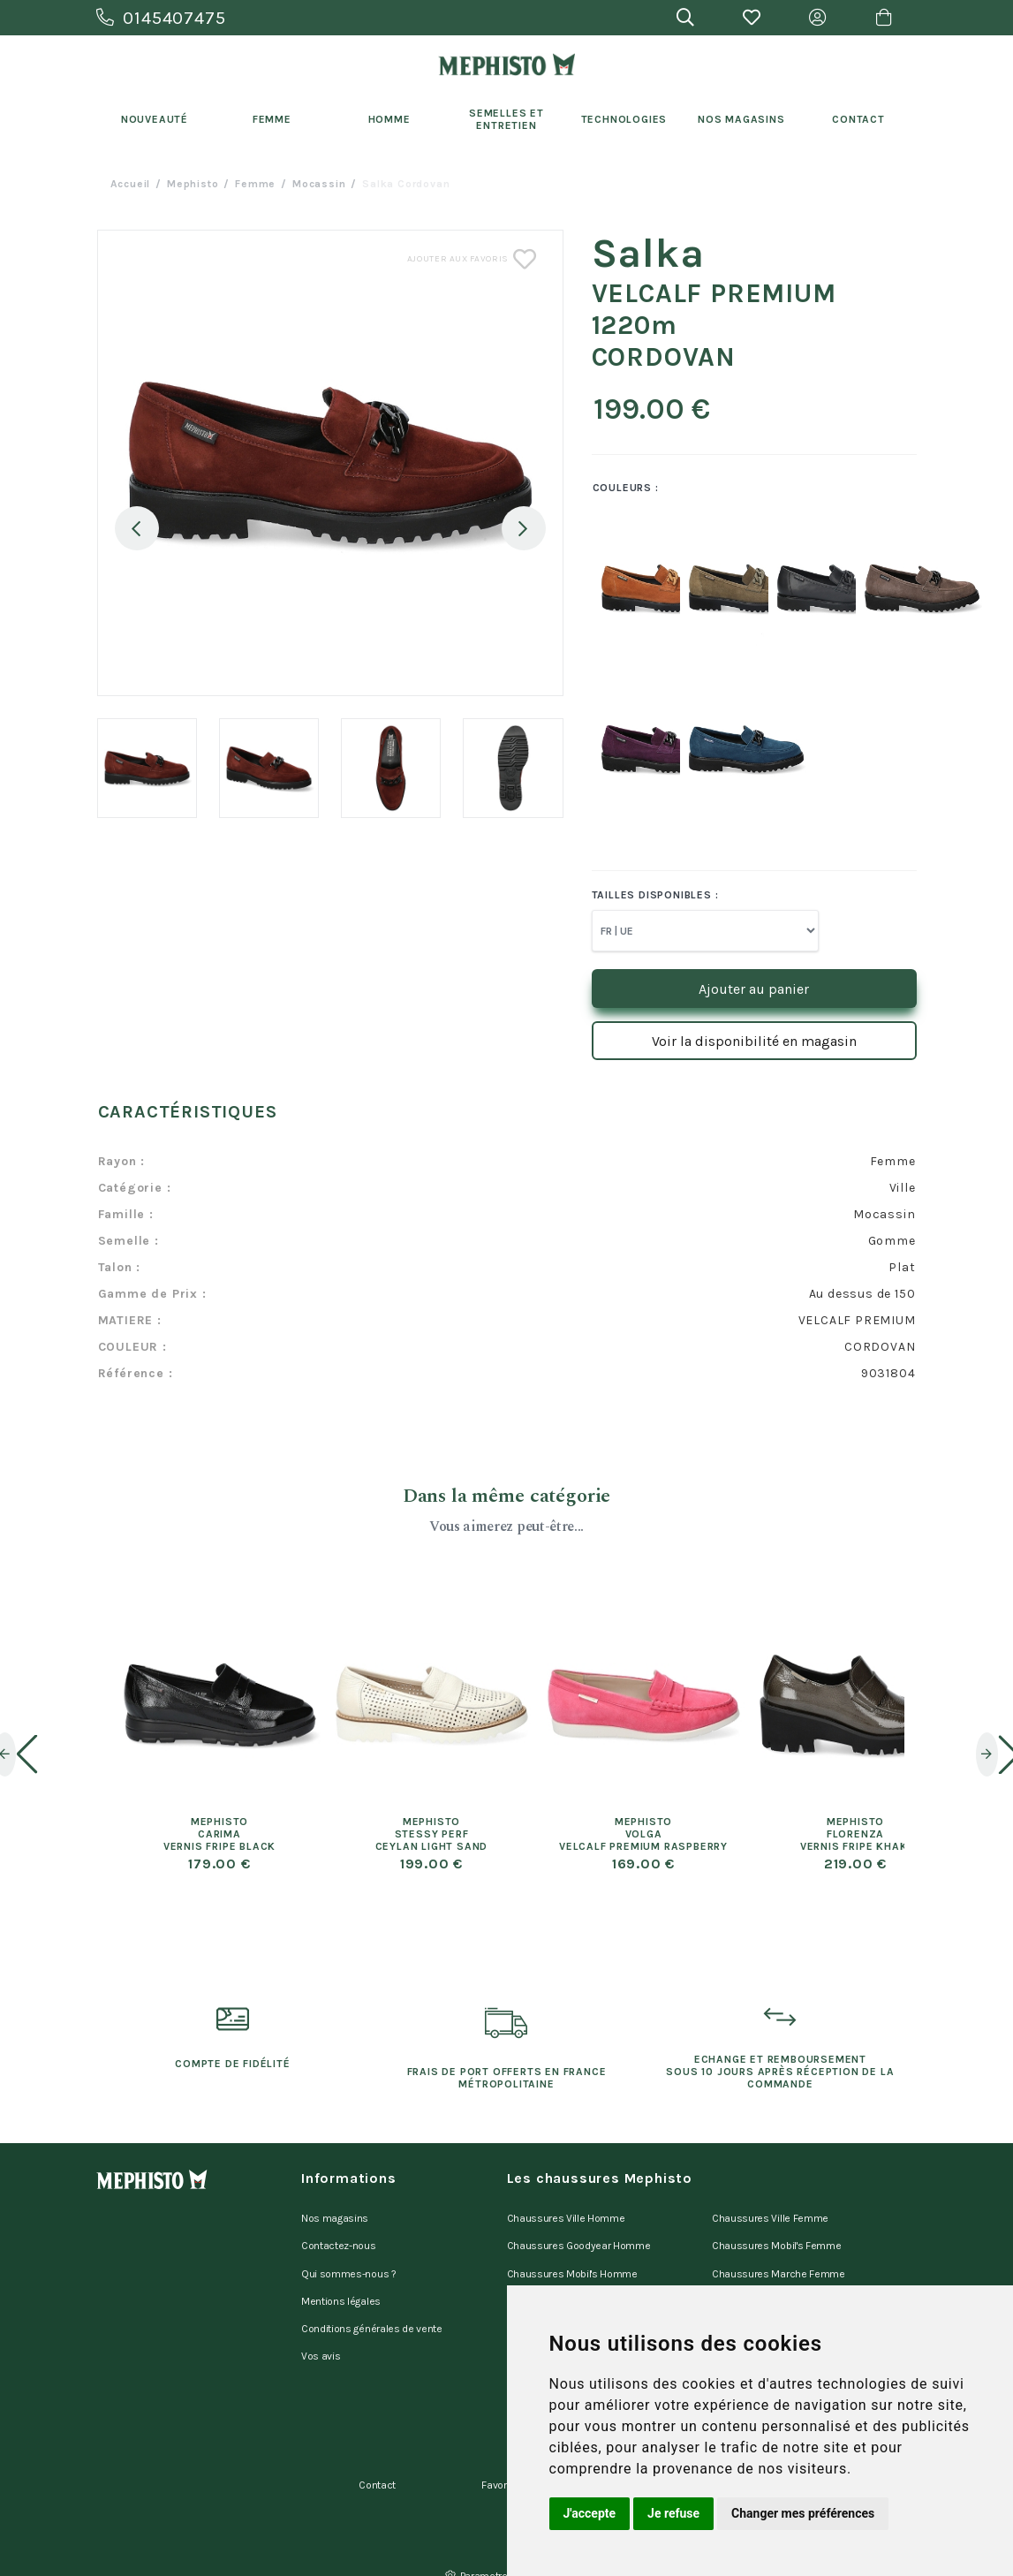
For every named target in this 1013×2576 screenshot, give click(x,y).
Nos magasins (334, 2215)
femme (255, 184)
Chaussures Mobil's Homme (572, 2261)
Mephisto (192, 184)
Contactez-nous (338, 2238)
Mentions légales (341, 2284)
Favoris (498, 2448)
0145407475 (161, 18)
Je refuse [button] (673, 2513)
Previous (137, 528)
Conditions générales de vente (371, 2307)
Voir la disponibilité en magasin (754, 1041)
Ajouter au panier (754, 989)
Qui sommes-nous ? (349, 2261)
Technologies (624, 119)
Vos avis (320, 2330)
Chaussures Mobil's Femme (776, 2238)
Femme (272, 119)
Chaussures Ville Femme (770, 2215)
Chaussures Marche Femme (778, 2261)
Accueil (130, 184)
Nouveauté (154, 119)
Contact (858, 119)
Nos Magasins (741, 119)
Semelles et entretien (506, 119)
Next (524, 528)
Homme (389, 119)
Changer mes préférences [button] (802, 2513)
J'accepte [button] (589, 2513)
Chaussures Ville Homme (566, 2215)
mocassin (318, 184)
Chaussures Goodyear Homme (579, 2238)
